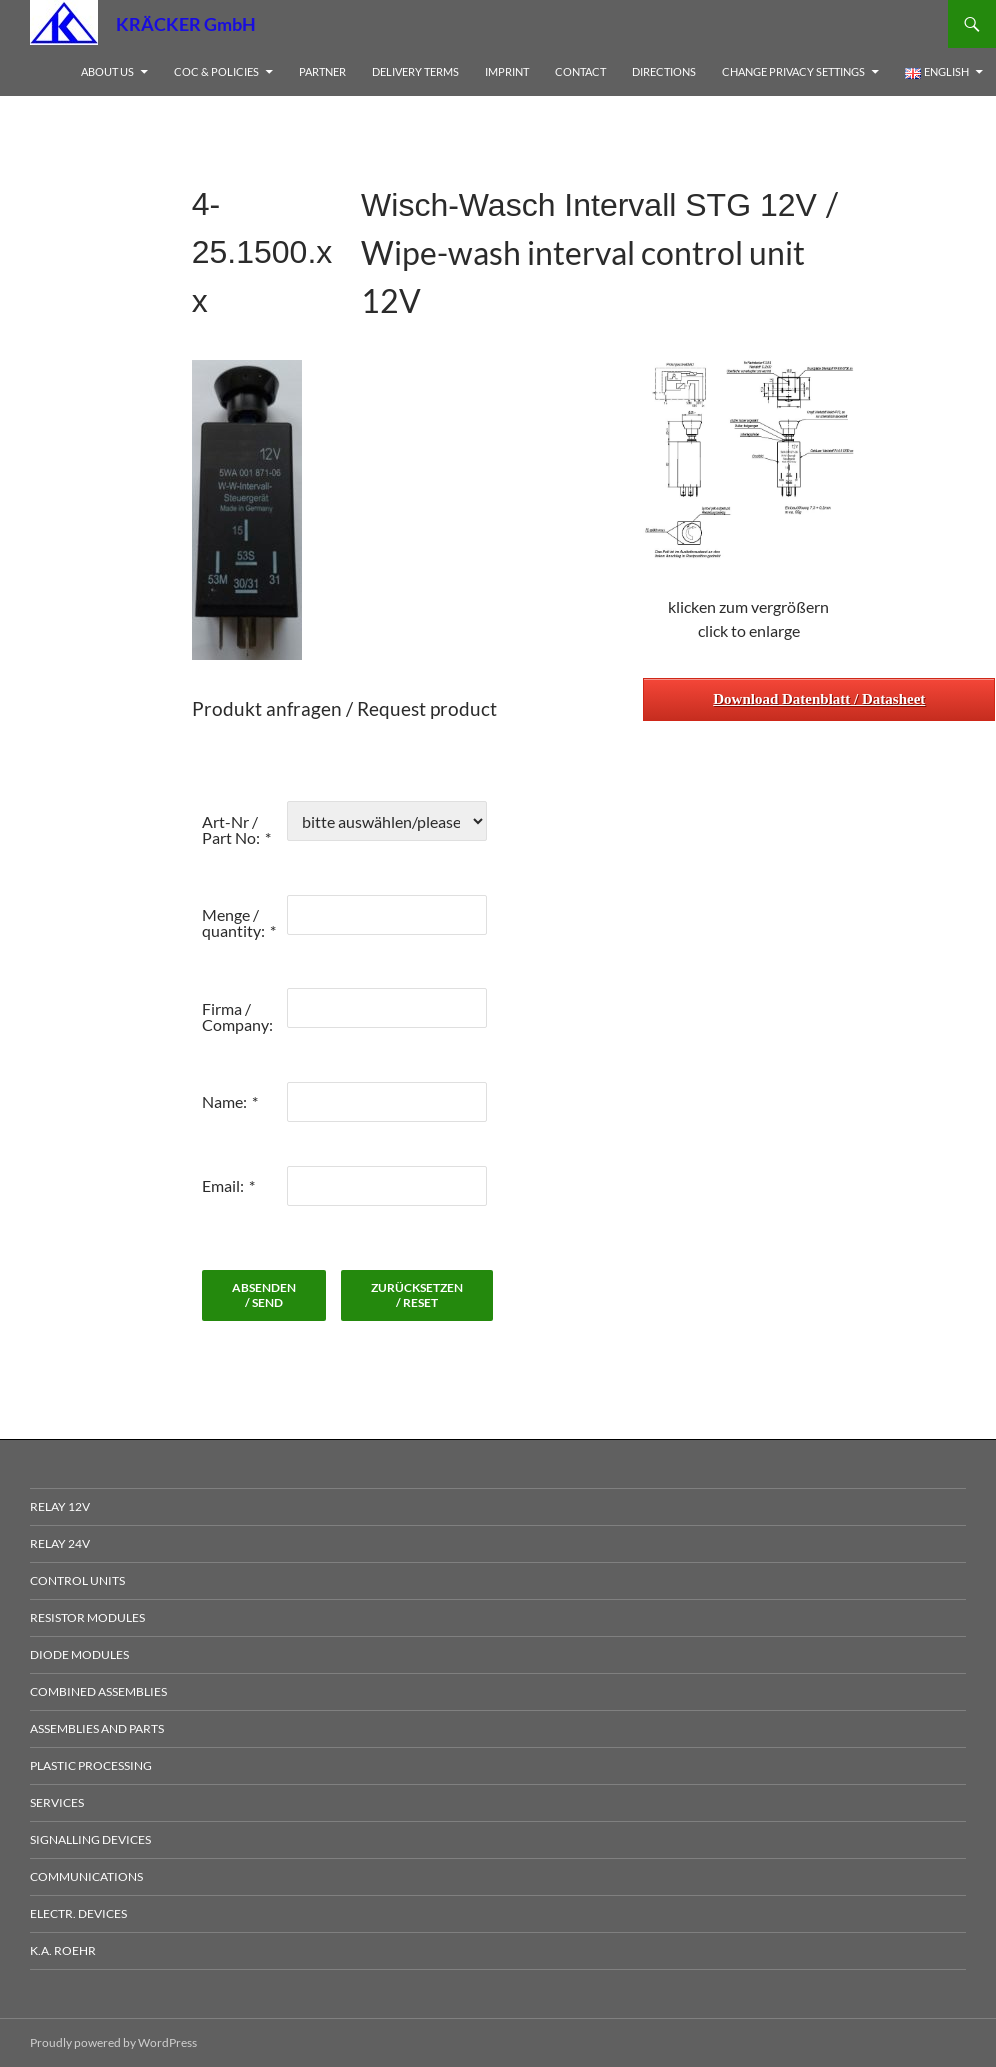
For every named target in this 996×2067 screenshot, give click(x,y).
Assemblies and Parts (97, 1728)
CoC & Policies (216, 71)
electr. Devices (78, 1913)
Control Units (77, 1580)
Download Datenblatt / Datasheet (819, 699)
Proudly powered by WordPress (113, 2042)
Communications (86, 1876)
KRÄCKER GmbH (186, 24)
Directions (664, 71)
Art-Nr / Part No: (231, 829)
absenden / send (264, 1295)
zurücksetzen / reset (417, 1295)
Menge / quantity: (233, 922)
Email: (223, 1185)
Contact (580, 71)
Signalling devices (90, 1839)
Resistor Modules (87, 1617)
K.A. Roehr (63, 1950)
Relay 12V (60, 1506)
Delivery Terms (415, 71)
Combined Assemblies (98, 1691)
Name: (224, 1101)
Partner (322, 71)
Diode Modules (79, 1654)
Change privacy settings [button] (793, 71)
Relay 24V (60, 1543)
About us (107, 71)
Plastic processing (91, 1765)
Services (57, 1802)
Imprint (507, 71)
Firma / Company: (237, 1016)
